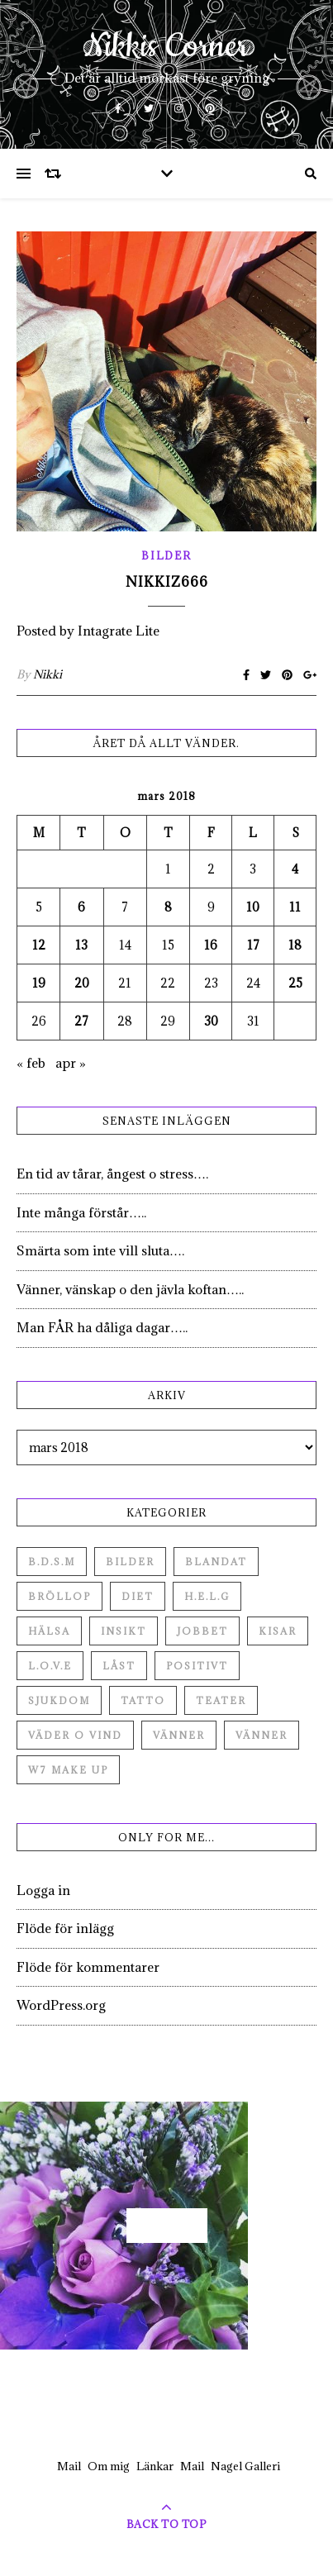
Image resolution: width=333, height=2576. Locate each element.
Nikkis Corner (166, 47)
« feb (31, 1063)
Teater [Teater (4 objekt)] (221, 1700)
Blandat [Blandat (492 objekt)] (216, 1561)
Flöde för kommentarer (88, 1967)
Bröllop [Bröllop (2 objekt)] (59, 1596)
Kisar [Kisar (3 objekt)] (278, 1631)
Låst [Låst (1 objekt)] (119, 1665)
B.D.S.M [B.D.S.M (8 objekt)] (51, 1561)
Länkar (155, 2466)
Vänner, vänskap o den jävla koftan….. (130, 1289)
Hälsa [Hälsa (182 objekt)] (49, 1631)
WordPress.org (61, 2005)
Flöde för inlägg (65, 1928)
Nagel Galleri (245, 2466)
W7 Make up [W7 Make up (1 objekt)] (68, 1770)
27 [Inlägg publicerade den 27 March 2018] (81, 1021)
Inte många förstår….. (81, 1212)
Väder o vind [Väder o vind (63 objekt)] (75, 1735)
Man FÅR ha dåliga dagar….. (102, 1327)
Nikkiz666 (167, 582)
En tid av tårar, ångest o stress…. (112, 1173)
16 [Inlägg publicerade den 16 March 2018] (210, 945)
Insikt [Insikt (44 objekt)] (123, 1631)
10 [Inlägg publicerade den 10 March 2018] (252, 907)
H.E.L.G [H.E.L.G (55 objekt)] (207, 1596)
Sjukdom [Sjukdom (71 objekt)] (59, 1700)
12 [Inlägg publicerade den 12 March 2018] (38, 945)
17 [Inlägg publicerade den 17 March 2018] (253, 945)
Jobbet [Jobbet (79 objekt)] (202, 1631)
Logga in (43, 1890)
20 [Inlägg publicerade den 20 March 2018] (81, 983)
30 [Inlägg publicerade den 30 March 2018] (211, 1021)
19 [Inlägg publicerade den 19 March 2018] (38, 983)
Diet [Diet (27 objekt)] (137, 1596)
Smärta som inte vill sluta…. (100, 1250)
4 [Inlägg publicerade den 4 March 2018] (295, 869)
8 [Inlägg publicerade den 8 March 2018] (168, 907)
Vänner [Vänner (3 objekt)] (261, 1735)
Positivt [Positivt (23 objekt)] (197, 1665)
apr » (70, 1063)
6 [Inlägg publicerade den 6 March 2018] (81, 907)
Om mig (109, 2466)
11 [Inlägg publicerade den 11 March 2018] (295, 907)
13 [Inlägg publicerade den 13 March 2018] (81, 945)
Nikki (47, 674)
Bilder (166, 555)
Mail (69, 2466)
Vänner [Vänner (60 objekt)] (179, 1735)
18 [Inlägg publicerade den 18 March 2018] (295, 945)
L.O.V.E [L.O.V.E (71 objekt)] (50, 1665)
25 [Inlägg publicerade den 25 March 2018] (295, 983)
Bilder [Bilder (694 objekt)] (130, 1561)
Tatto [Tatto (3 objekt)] (143, 1700)
